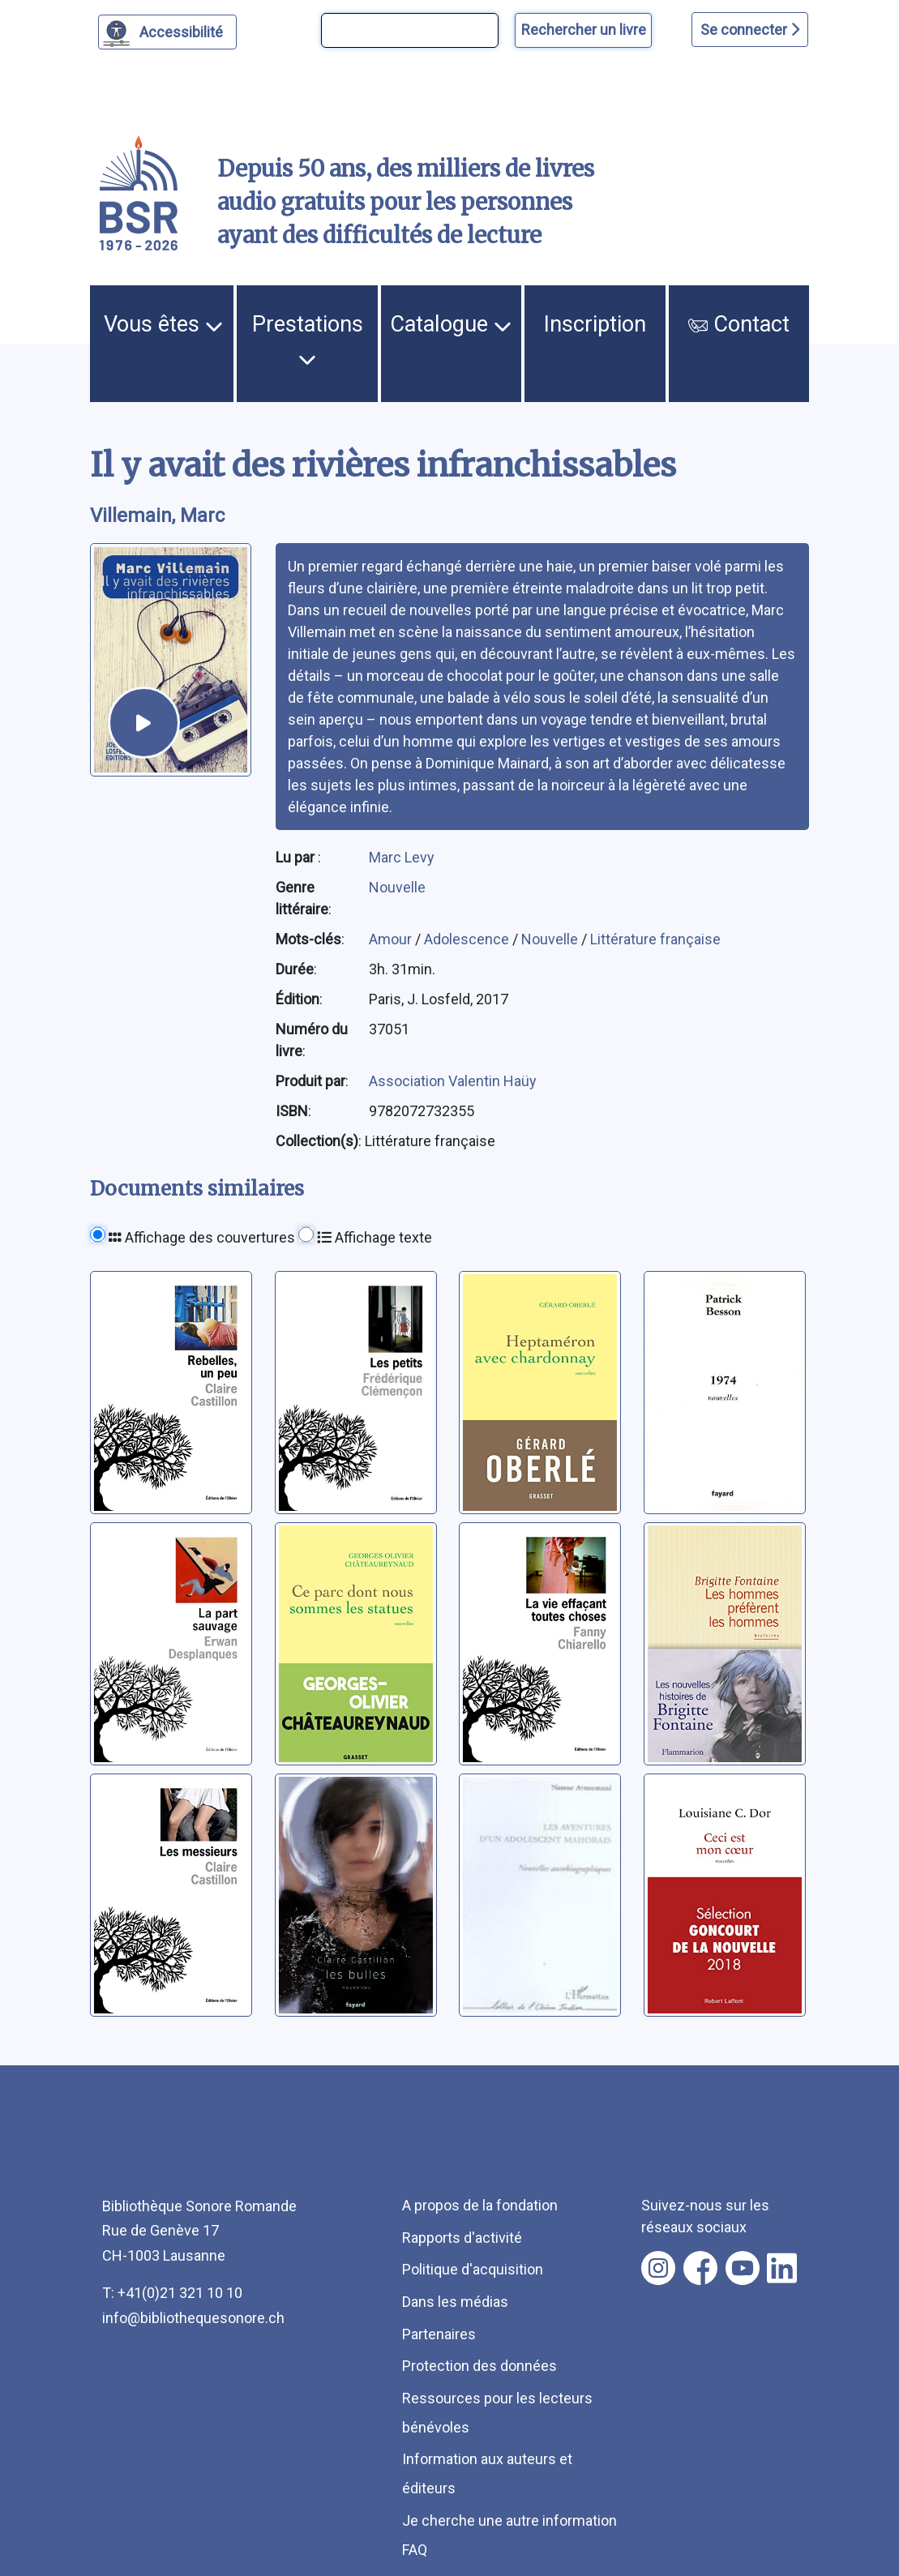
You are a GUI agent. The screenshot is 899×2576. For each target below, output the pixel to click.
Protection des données (479, 2365)
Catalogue (451, 324)
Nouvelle (397, 887)
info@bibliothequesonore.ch (193, 2317)
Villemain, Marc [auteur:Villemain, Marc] (157, 515)
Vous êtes (163, 324)
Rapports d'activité (462, 2237)
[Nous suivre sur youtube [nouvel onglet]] (743, 2268)
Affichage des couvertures (202, 1237)
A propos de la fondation (480, 2205)
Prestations (307, 339)
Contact (739, 324)
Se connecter (749, 29)
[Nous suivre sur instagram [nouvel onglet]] (658, 2268)
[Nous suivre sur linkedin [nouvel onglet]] (782, 2268)
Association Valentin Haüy (453, 1080)
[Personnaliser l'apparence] (167, 32)
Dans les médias (455, 2301)
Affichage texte (374, 1237)
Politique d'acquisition (472, 2269)
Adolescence (468, 939)
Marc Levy (402, 857)
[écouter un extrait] (144, 723)
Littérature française (655, 939)
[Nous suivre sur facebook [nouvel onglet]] (700, 2268)
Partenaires (439, 2334)
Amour (392, 939)
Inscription (595, 324)
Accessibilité (183, 30)
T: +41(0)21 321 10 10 (172, 2292)
